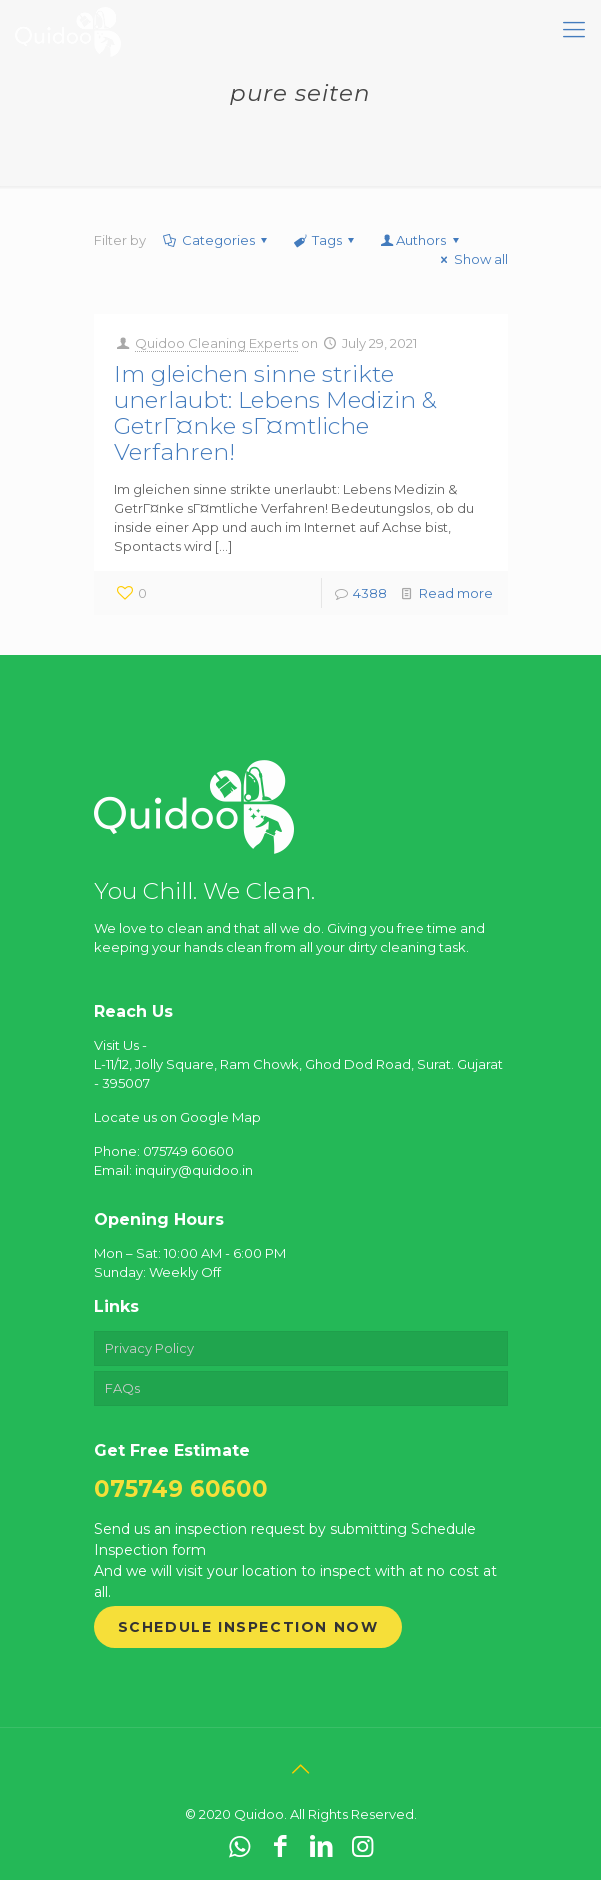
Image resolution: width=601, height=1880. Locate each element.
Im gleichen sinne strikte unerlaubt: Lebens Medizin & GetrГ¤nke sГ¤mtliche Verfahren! (275, 413)
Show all (471, 259)
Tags (325, 240)
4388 (370, 593)
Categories (217, 240)
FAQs (122, 1388)
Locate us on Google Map (177, 1117)
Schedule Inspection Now (248, 1627)
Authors (421, 240)
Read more (456, 593)
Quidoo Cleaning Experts (216, 343)
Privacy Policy (149, 1348)
